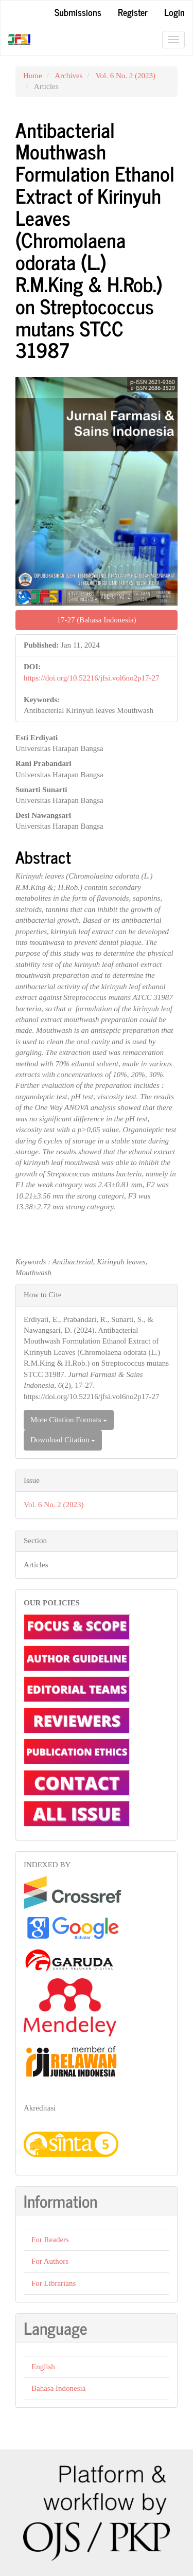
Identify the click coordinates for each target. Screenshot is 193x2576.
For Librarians (53, 2283)
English (43, 2367)
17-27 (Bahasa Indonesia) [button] (96, 620)
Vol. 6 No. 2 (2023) (125, 75)
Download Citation (62, 1440)
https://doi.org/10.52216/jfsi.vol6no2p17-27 (91, 678)
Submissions (78, 12)
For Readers (50, 2239)
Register (133, 12)
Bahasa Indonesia (58, 2388)
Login (174, 12)
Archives (68, 75)
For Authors (49, 2261)
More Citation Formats (68, 1420)
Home (32, 75)
